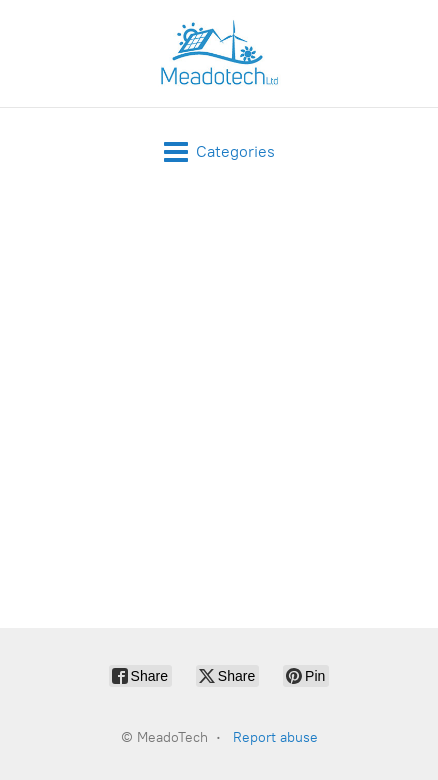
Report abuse (275, 737)
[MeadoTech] (219, 53)
